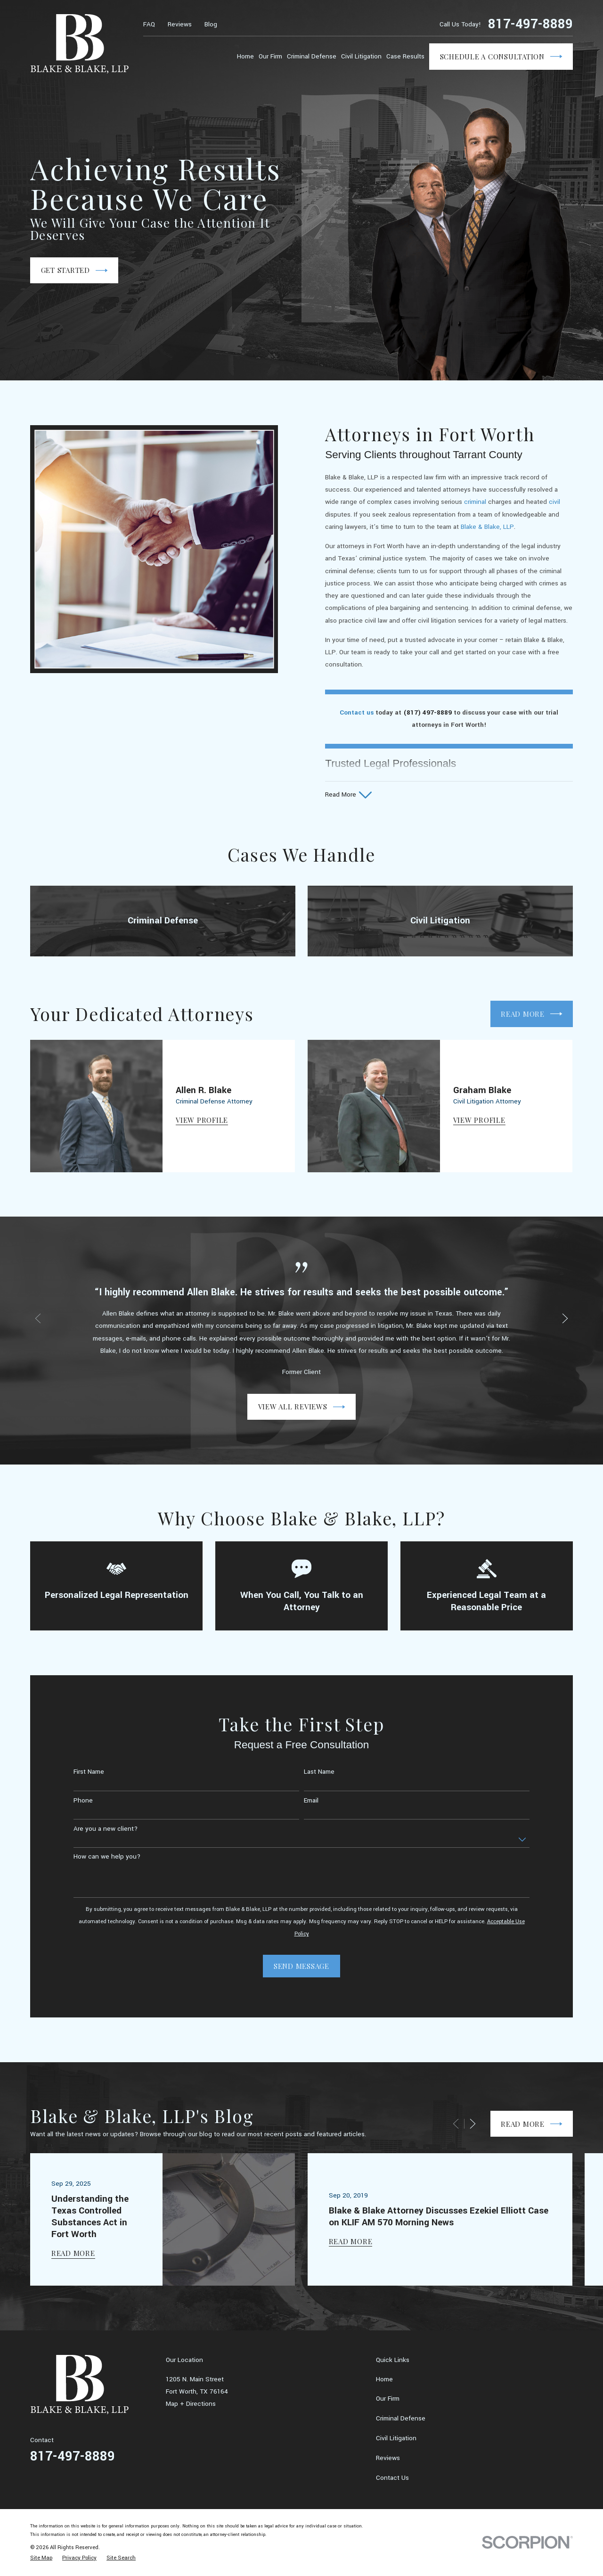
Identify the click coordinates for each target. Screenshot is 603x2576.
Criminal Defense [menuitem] (311, 56)
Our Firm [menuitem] (270, 56)
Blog (210, 24)
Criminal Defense (400, 2418)
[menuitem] (41, 2558)
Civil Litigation (396, 2438)
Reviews (180, 24)
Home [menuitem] (245, 56)
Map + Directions (191, 2403)
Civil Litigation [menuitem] (361, 56)
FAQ (149, 24)
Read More (531, 2124)
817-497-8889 (530, 24)
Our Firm (387, 2398)
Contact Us (392, 2477)
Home (384, 2379)
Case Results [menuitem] (405, 56)
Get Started (74, 270)
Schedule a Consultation (501, 56)
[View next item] (473, 2124)
